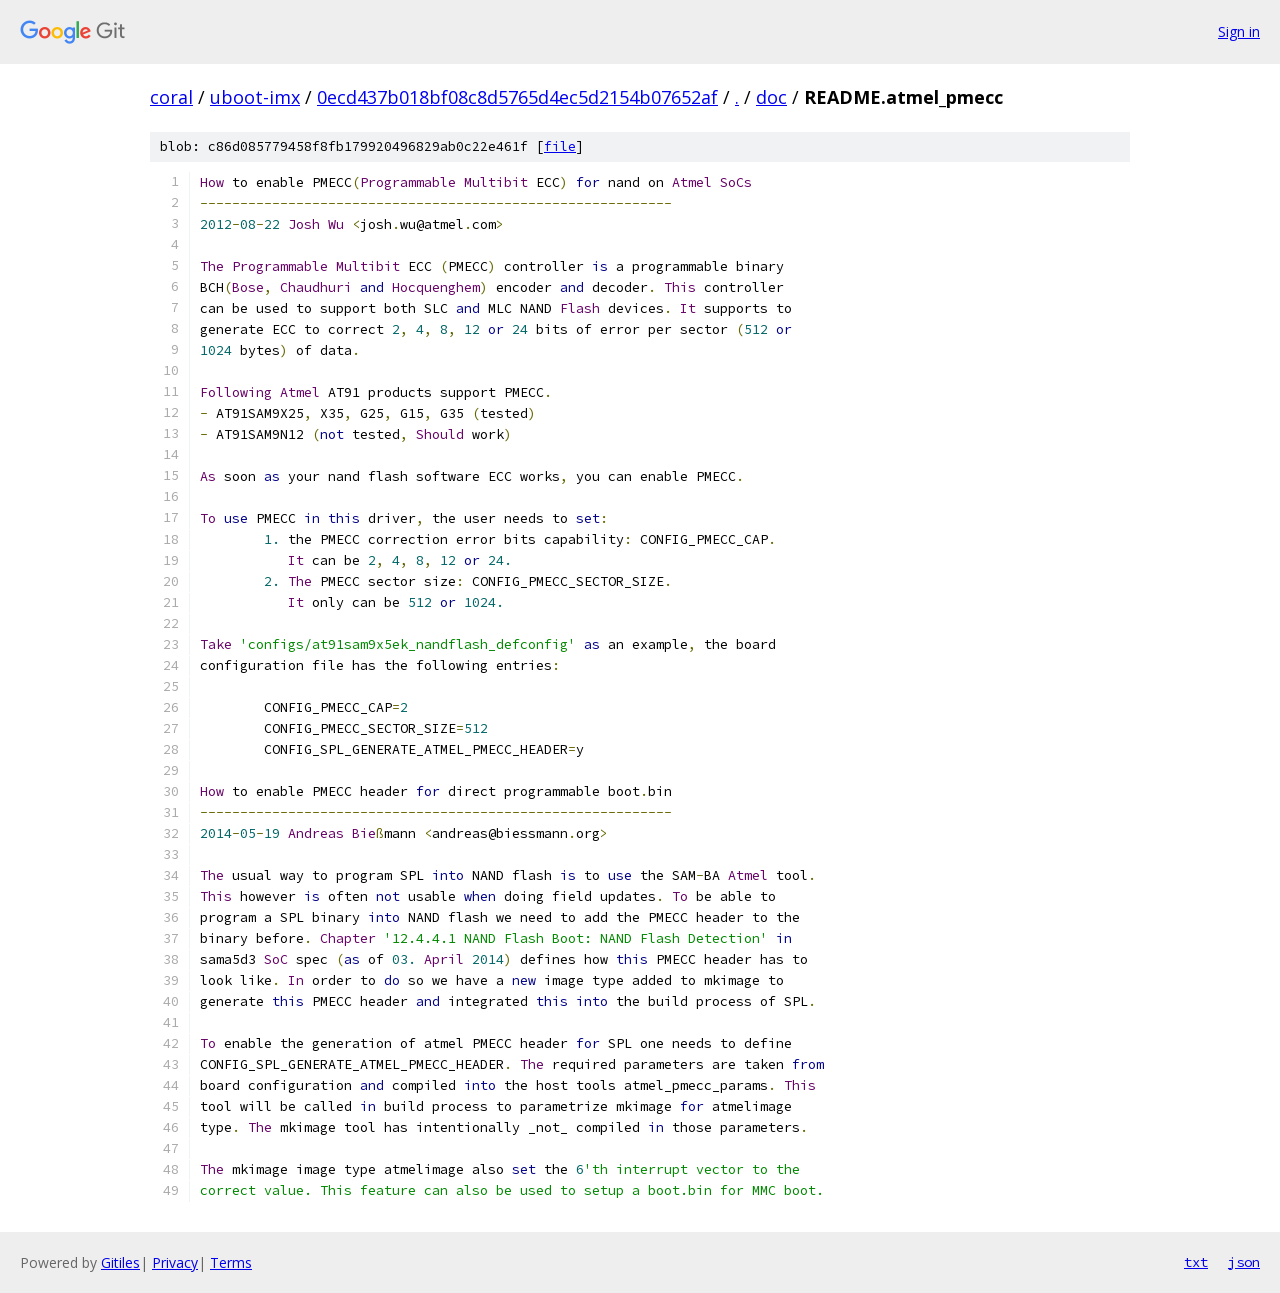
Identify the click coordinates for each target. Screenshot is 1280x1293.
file (560, 146)
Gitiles (120, 1262)
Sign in (1239, 31)
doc (771, 97)
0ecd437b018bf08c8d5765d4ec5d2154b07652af (517, 97)
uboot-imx (255, 97)
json (1244, 1262)
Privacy (175, 1262)
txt (1196, 1262)
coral (171, 97)
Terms (231, 1262)
